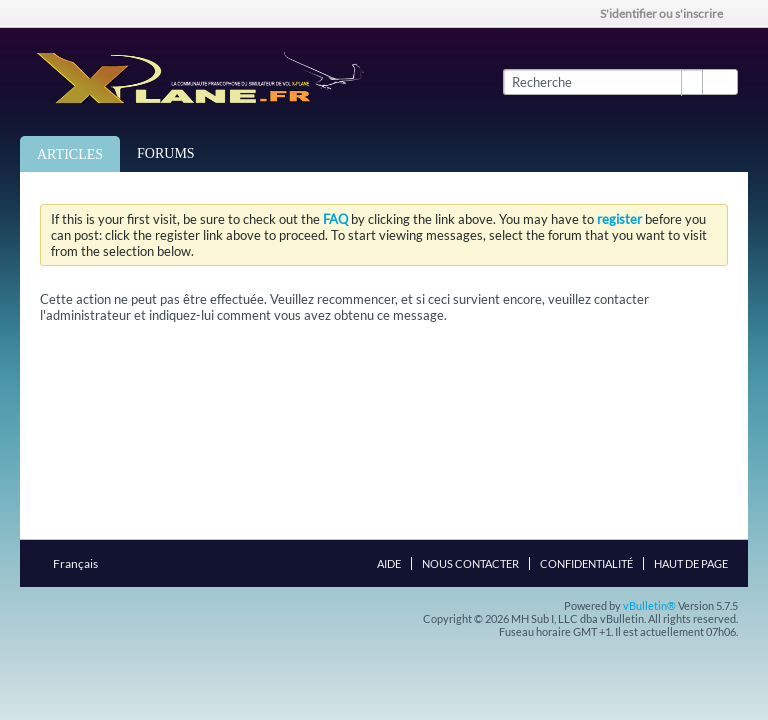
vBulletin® (649, 605)
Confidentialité (586, 563)
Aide (389, 563)
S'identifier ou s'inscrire (668, 13)
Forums (166, 153)
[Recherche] (602, 82)
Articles (70, 154)
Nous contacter (470, 563)
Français (81, 563)
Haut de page (691, 563)
